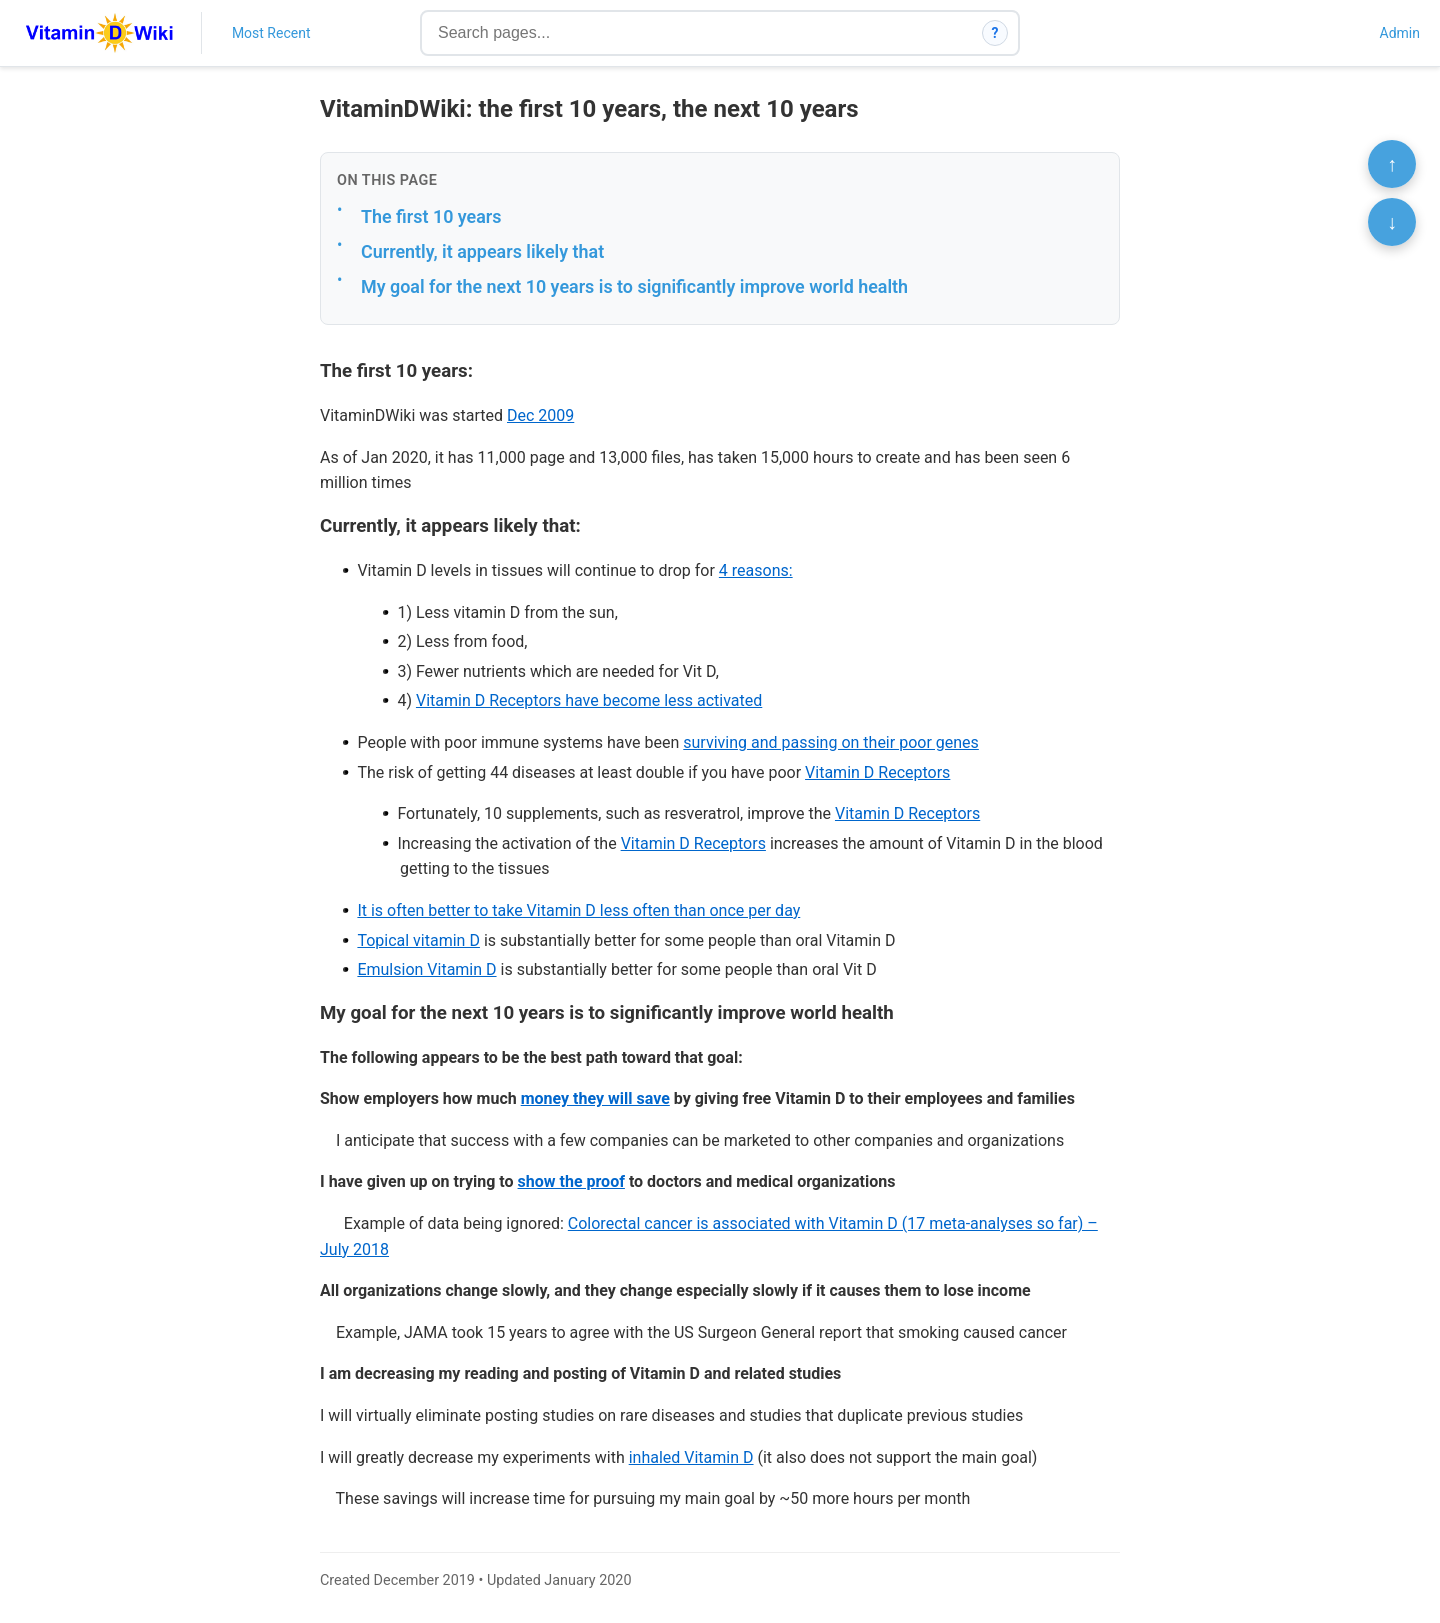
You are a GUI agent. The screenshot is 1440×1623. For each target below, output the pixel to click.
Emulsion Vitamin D (426, 969)
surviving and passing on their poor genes (831, 742)
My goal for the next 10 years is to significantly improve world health (634, 286)
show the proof (571, 1181)
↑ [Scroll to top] (1392, 164)
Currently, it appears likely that (482, 251)
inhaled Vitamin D (691, 1457)
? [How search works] (995, 33)
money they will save (595, 1098)
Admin (1400, 33)
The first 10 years (431, 216)
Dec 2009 (540, 415)
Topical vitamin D (418, 940)
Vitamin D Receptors (877, 772)
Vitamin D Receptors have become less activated (589, 700)
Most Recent (271, 33)
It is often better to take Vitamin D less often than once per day (578, 910)
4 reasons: (756, 570)
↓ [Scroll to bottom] (1392, 222)
